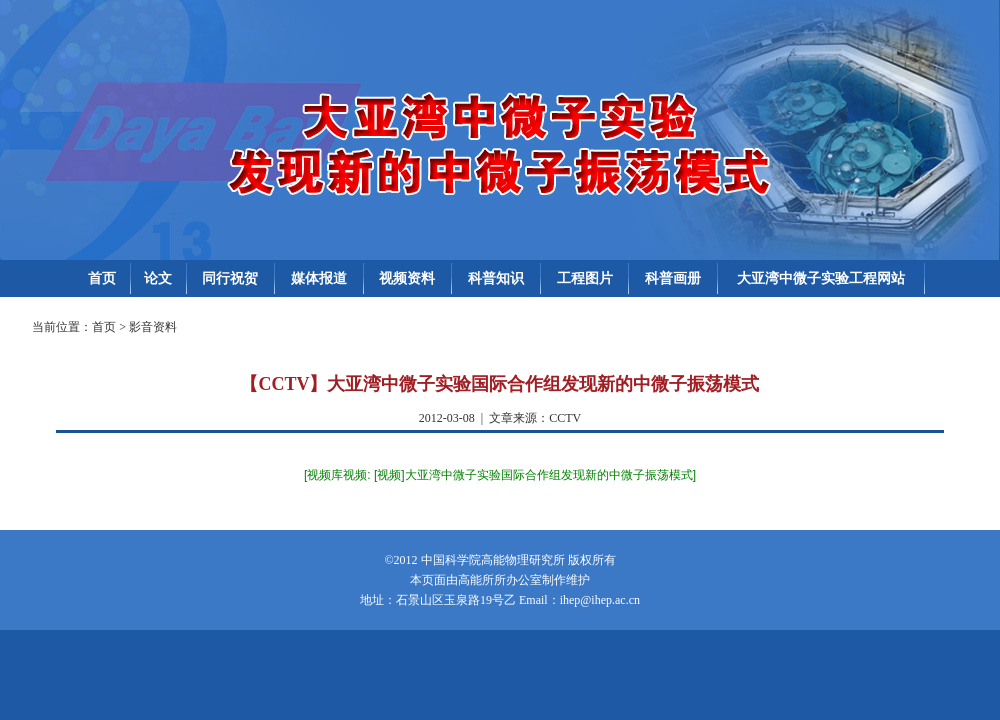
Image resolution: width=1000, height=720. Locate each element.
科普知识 (496, 278)
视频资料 (407, 278)
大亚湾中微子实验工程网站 (821, 278)
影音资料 (153, 327)
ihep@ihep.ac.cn (600, 600)
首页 (102, 278)
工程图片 (585, 278)
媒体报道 (319, 278)
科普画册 (673, 278)
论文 (158, 278)
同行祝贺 (230, 278)
